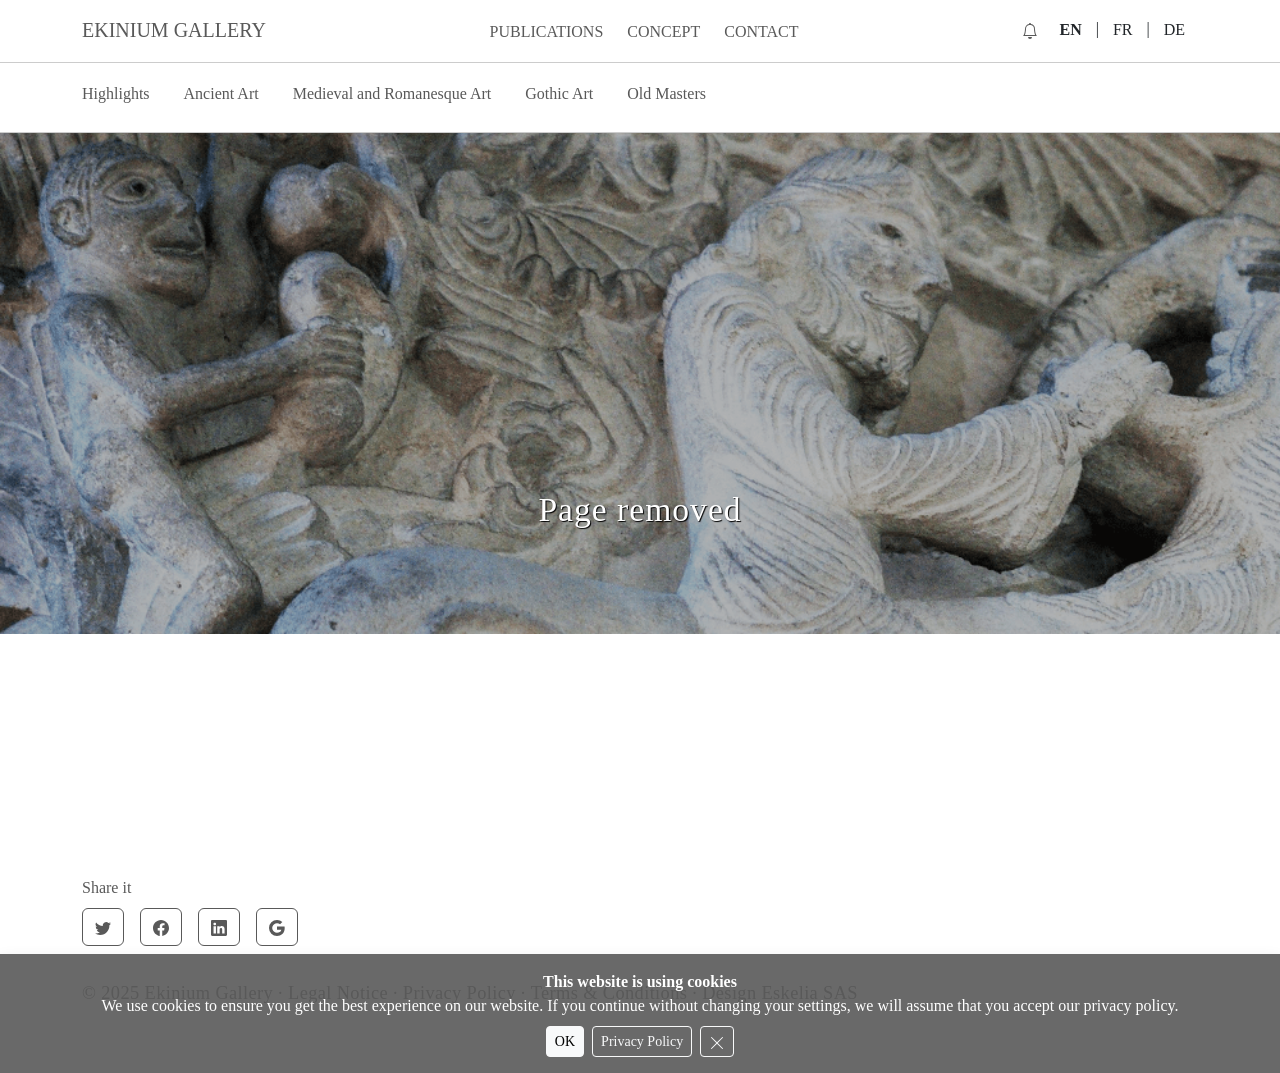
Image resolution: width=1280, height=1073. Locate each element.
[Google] (277, 927)
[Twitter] (103, 927)
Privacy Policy (642, 1041)
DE (1174, 29)
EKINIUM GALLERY (174, 30)
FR (1123, 29)
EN (1070, 29)
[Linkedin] (219, 927)
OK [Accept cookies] (565, 1041)
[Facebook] (161, 927)
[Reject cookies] (717, 1041)
